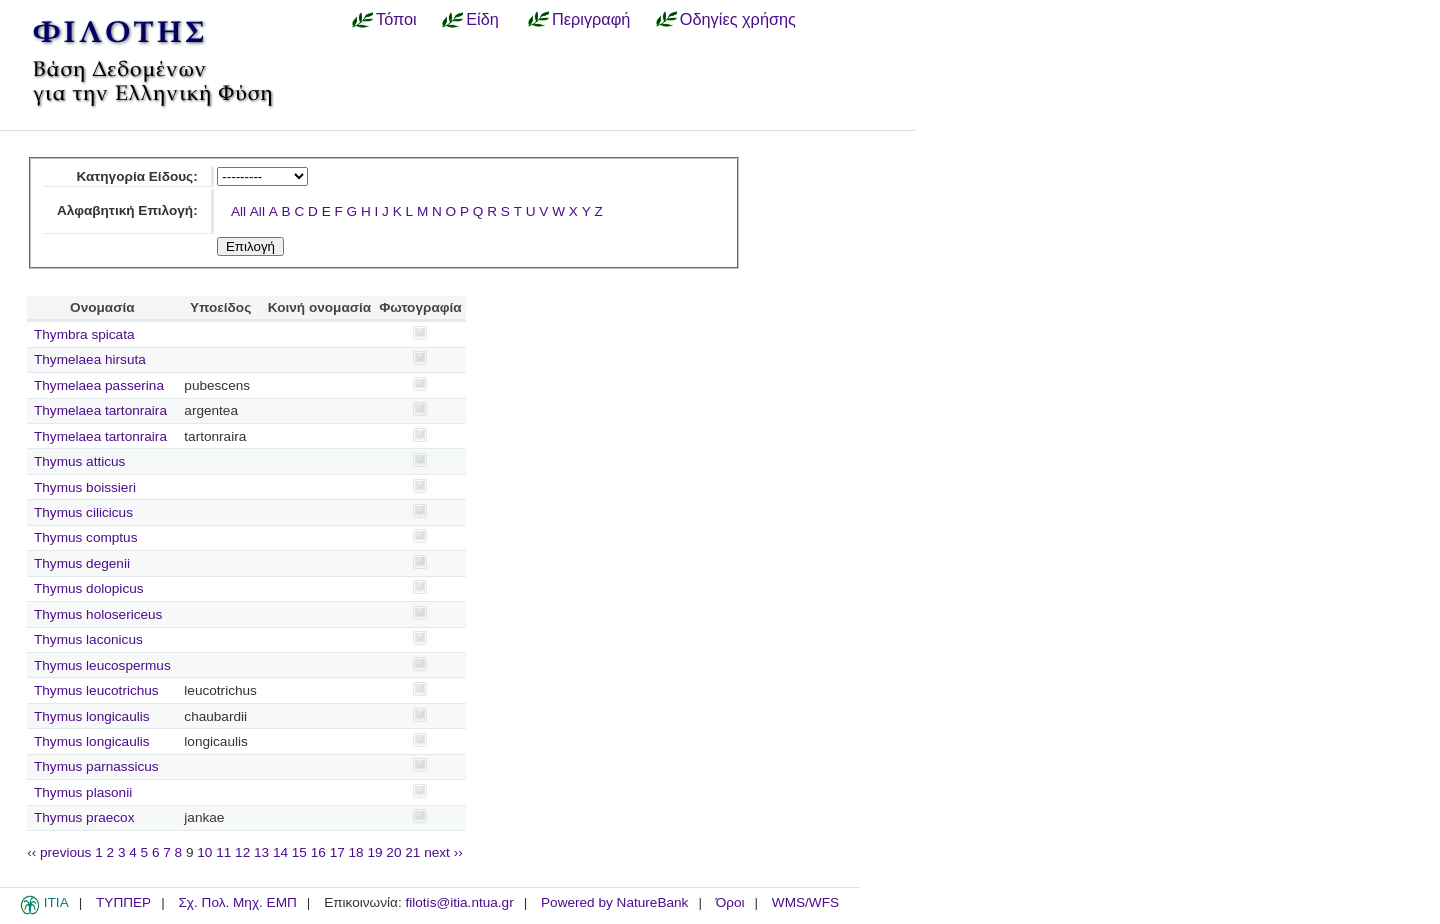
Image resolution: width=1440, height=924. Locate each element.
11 (223, 852)
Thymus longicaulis (92, 716)
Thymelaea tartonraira (100, 410)
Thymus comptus (86, 537)
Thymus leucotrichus (96, 690)
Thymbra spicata (84, 334)
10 (204, 852)
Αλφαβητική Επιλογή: (127, 210)
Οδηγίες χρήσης (738, 19)
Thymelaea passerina (99, 385)
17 (337, 852)
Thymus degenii (82, 563)
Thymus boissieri (85, 487)
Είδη (482, 19)
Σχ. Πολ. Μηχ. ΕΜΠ (237, 902)
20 (393, 852)
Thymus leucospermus (102, 665)
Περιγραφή (591, 19)
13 (261, 852)
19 (374, 852)
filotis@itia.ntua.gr (459, 902)
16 (318, 852)
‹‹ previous (59, 852)
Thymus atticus (79, 461)
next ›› (443, 852)
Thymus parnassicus (96, 766)
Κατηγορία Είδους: (136, 176)
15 (299, 852)
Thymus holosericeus (98, 614)
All (238, 211)
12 (242, 852)
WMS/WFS (805, 902)
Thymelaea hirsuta (90, 359)
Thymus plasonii (83, 792)
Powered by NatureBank (614, 902)
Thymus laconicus (88, 639)
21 (412, 852)
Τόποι (396, 19)
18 (356, 852)
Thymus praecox (84, 817)
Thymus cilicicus (83, 512)
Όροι (730, 902)
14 (280, 852)
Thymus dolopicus (89, 588)
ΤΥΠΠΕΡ (123, 902)
